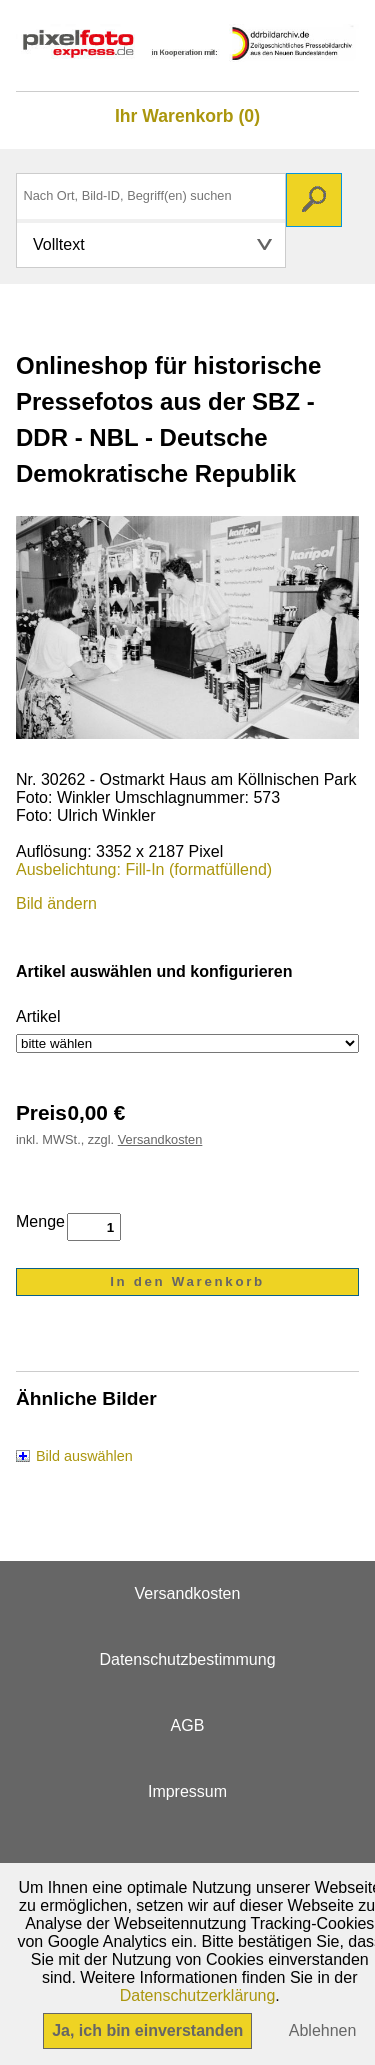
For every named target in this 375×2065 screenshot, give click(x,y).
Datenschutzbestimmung (187, 1659)
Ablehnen (323, 2030)
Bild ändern (56, 903)
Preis (41, 1112)
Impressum (187, 1791)
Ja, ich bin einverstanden (147, 2030)
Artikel (38, 1016)
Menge (40, 1221)
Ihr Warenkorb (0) (187, 116)
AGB (188, 1725)
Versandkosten (160, 1139)
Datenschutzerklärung (198, 1995)
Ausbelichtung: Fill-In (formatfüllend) (144, 869)
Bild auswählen (84, 1456)
